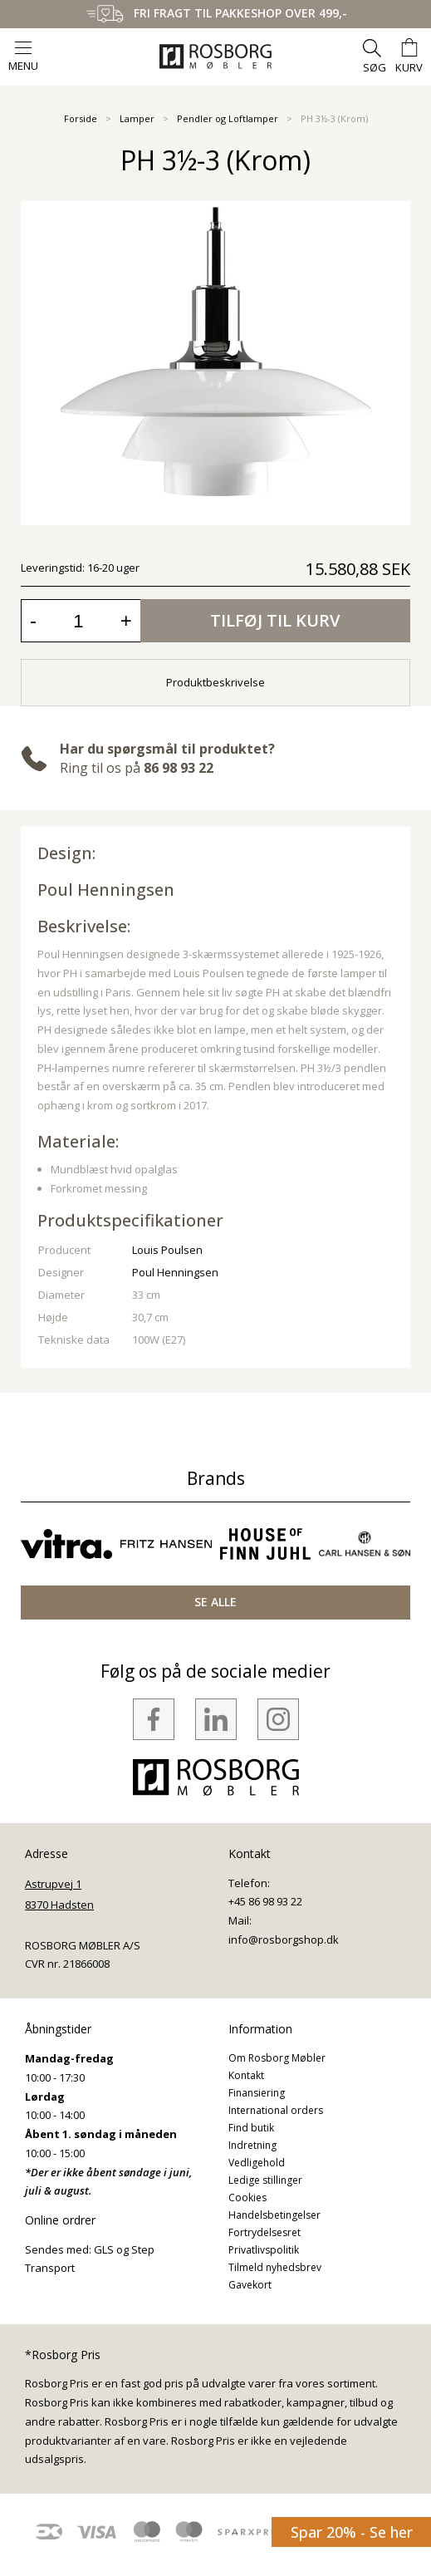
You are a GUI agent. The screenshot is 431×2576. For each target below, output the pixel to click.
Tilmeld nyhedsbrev (274, 2267)
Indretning (252, 2145)
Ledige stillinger (265, 2180)
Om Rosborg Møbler (277, 2058)
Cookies (247, 2197)
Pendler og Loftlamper (227, 118)
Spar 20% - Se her (352, 2532)
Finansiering (256, 2093)
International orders (275, 2110)
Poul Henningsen (105, 889)
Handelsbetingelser (274, 2215)
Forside (80, 118)
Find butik (251, 2128)
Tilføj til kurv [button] (275, 620)
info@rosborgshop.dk (283, 1939)
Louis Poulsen (167, 1249)
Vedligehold (256, 2163)
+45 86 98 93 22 (265, 1901)
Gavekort (250, 2285)
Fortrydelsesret (264, 2232)
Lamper (137, 118)
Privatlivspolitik (263, 2250)
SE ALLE (215, 1602)
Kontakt (246, 2075)
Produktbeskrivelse (215, 682)
